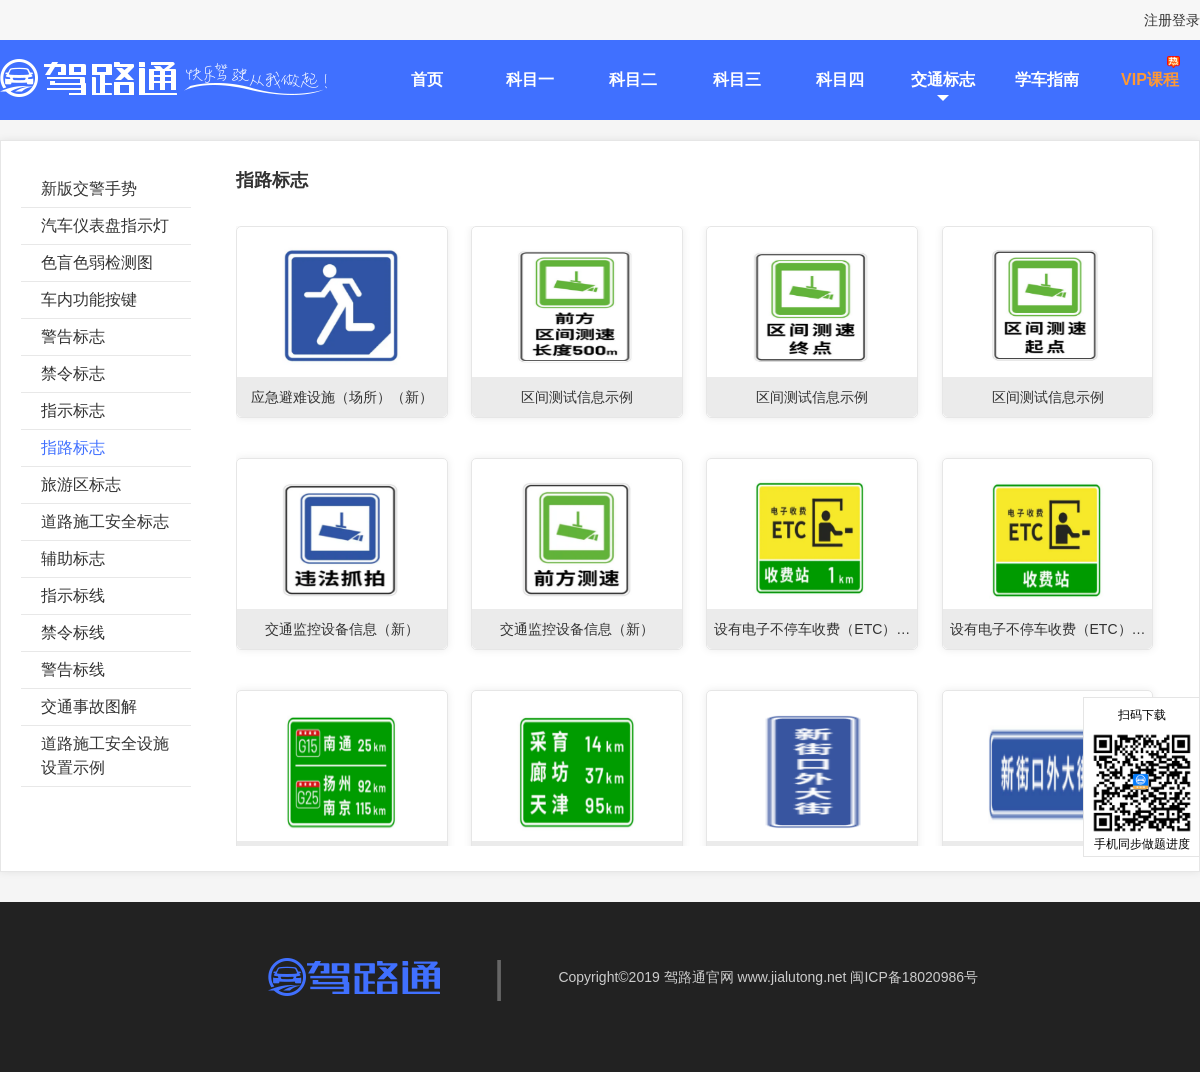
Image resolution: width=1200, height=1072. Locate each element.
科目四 (840, 79)
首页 (427, 79)
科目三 (737, 79)
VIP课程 (1150, 79)
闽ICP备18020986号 (914, 977)
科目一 (530, 79)
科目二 (633, 79)
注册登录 (1172, 20)
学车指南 (1047, 79)
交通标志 (943, 79)
